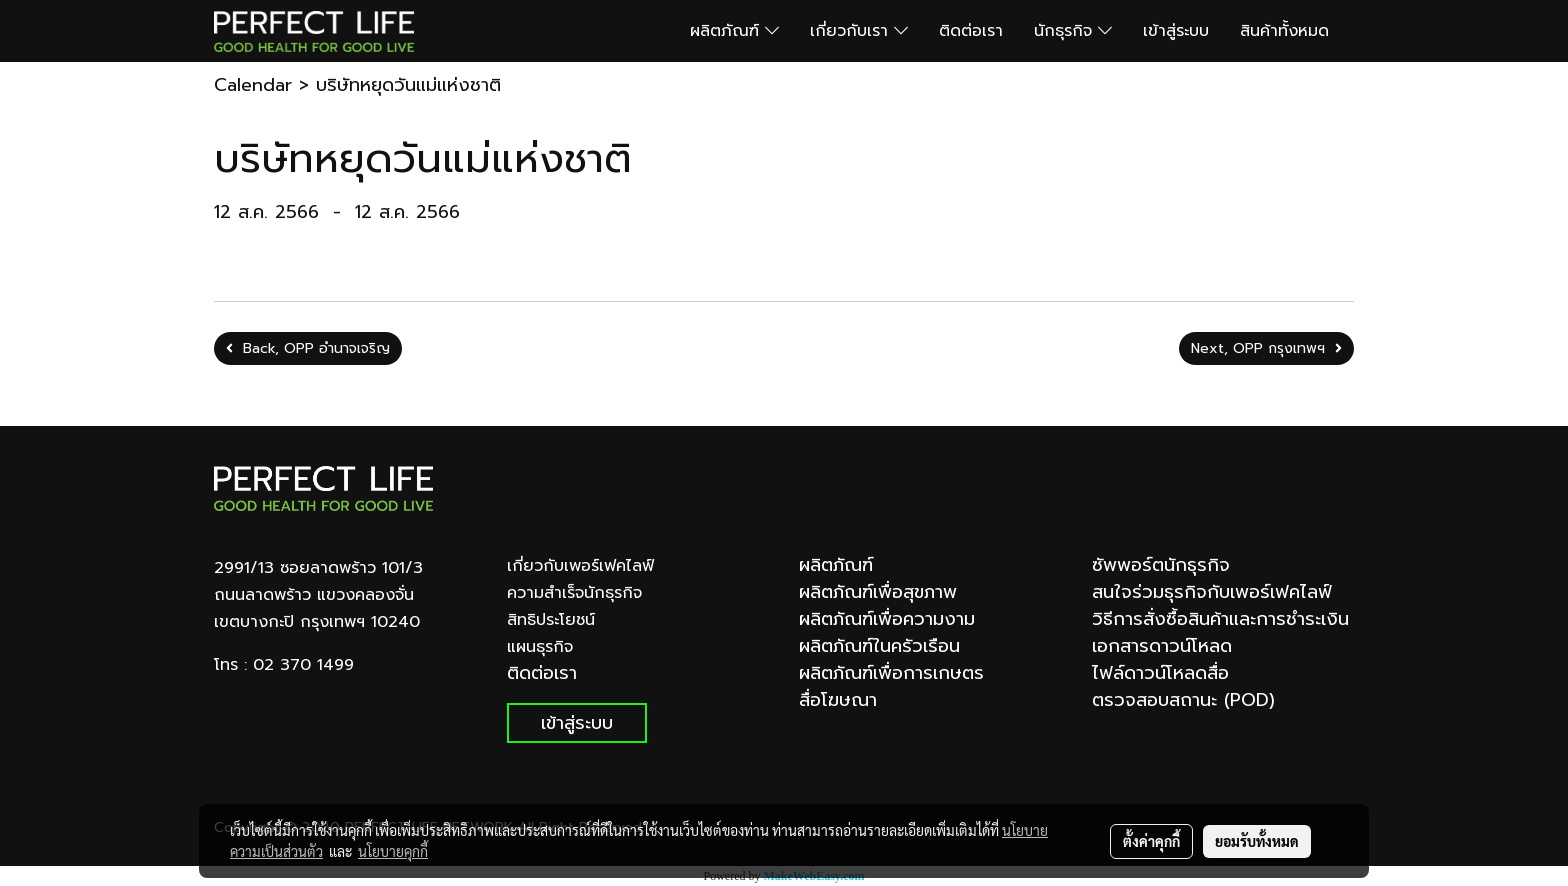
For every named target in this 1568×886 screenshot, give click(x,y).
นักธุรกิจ (1073, 31)
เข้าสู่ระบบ (1176, 31)
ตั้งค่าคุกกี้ (1151, 841)
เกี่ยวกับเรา (859, 31)
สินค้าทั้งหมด (1284, 31)
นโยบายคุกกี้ (393, 851)
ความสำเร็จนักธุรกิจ (574, 593)
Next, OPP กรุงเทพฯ (1266, 348)
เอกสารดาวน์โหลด (1162, 646)
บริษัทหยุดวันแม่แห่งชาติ (408, 85)
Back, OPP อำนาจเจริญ (308, 348)
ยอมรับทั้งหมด (1257, 841)
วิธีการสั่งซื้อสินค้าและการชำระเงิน (1220, 619)
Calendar (253, 85)
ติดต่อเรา (971, 31)
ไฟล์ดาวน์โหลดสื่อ (1160, 673)
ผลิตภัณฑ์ (734, 31)
